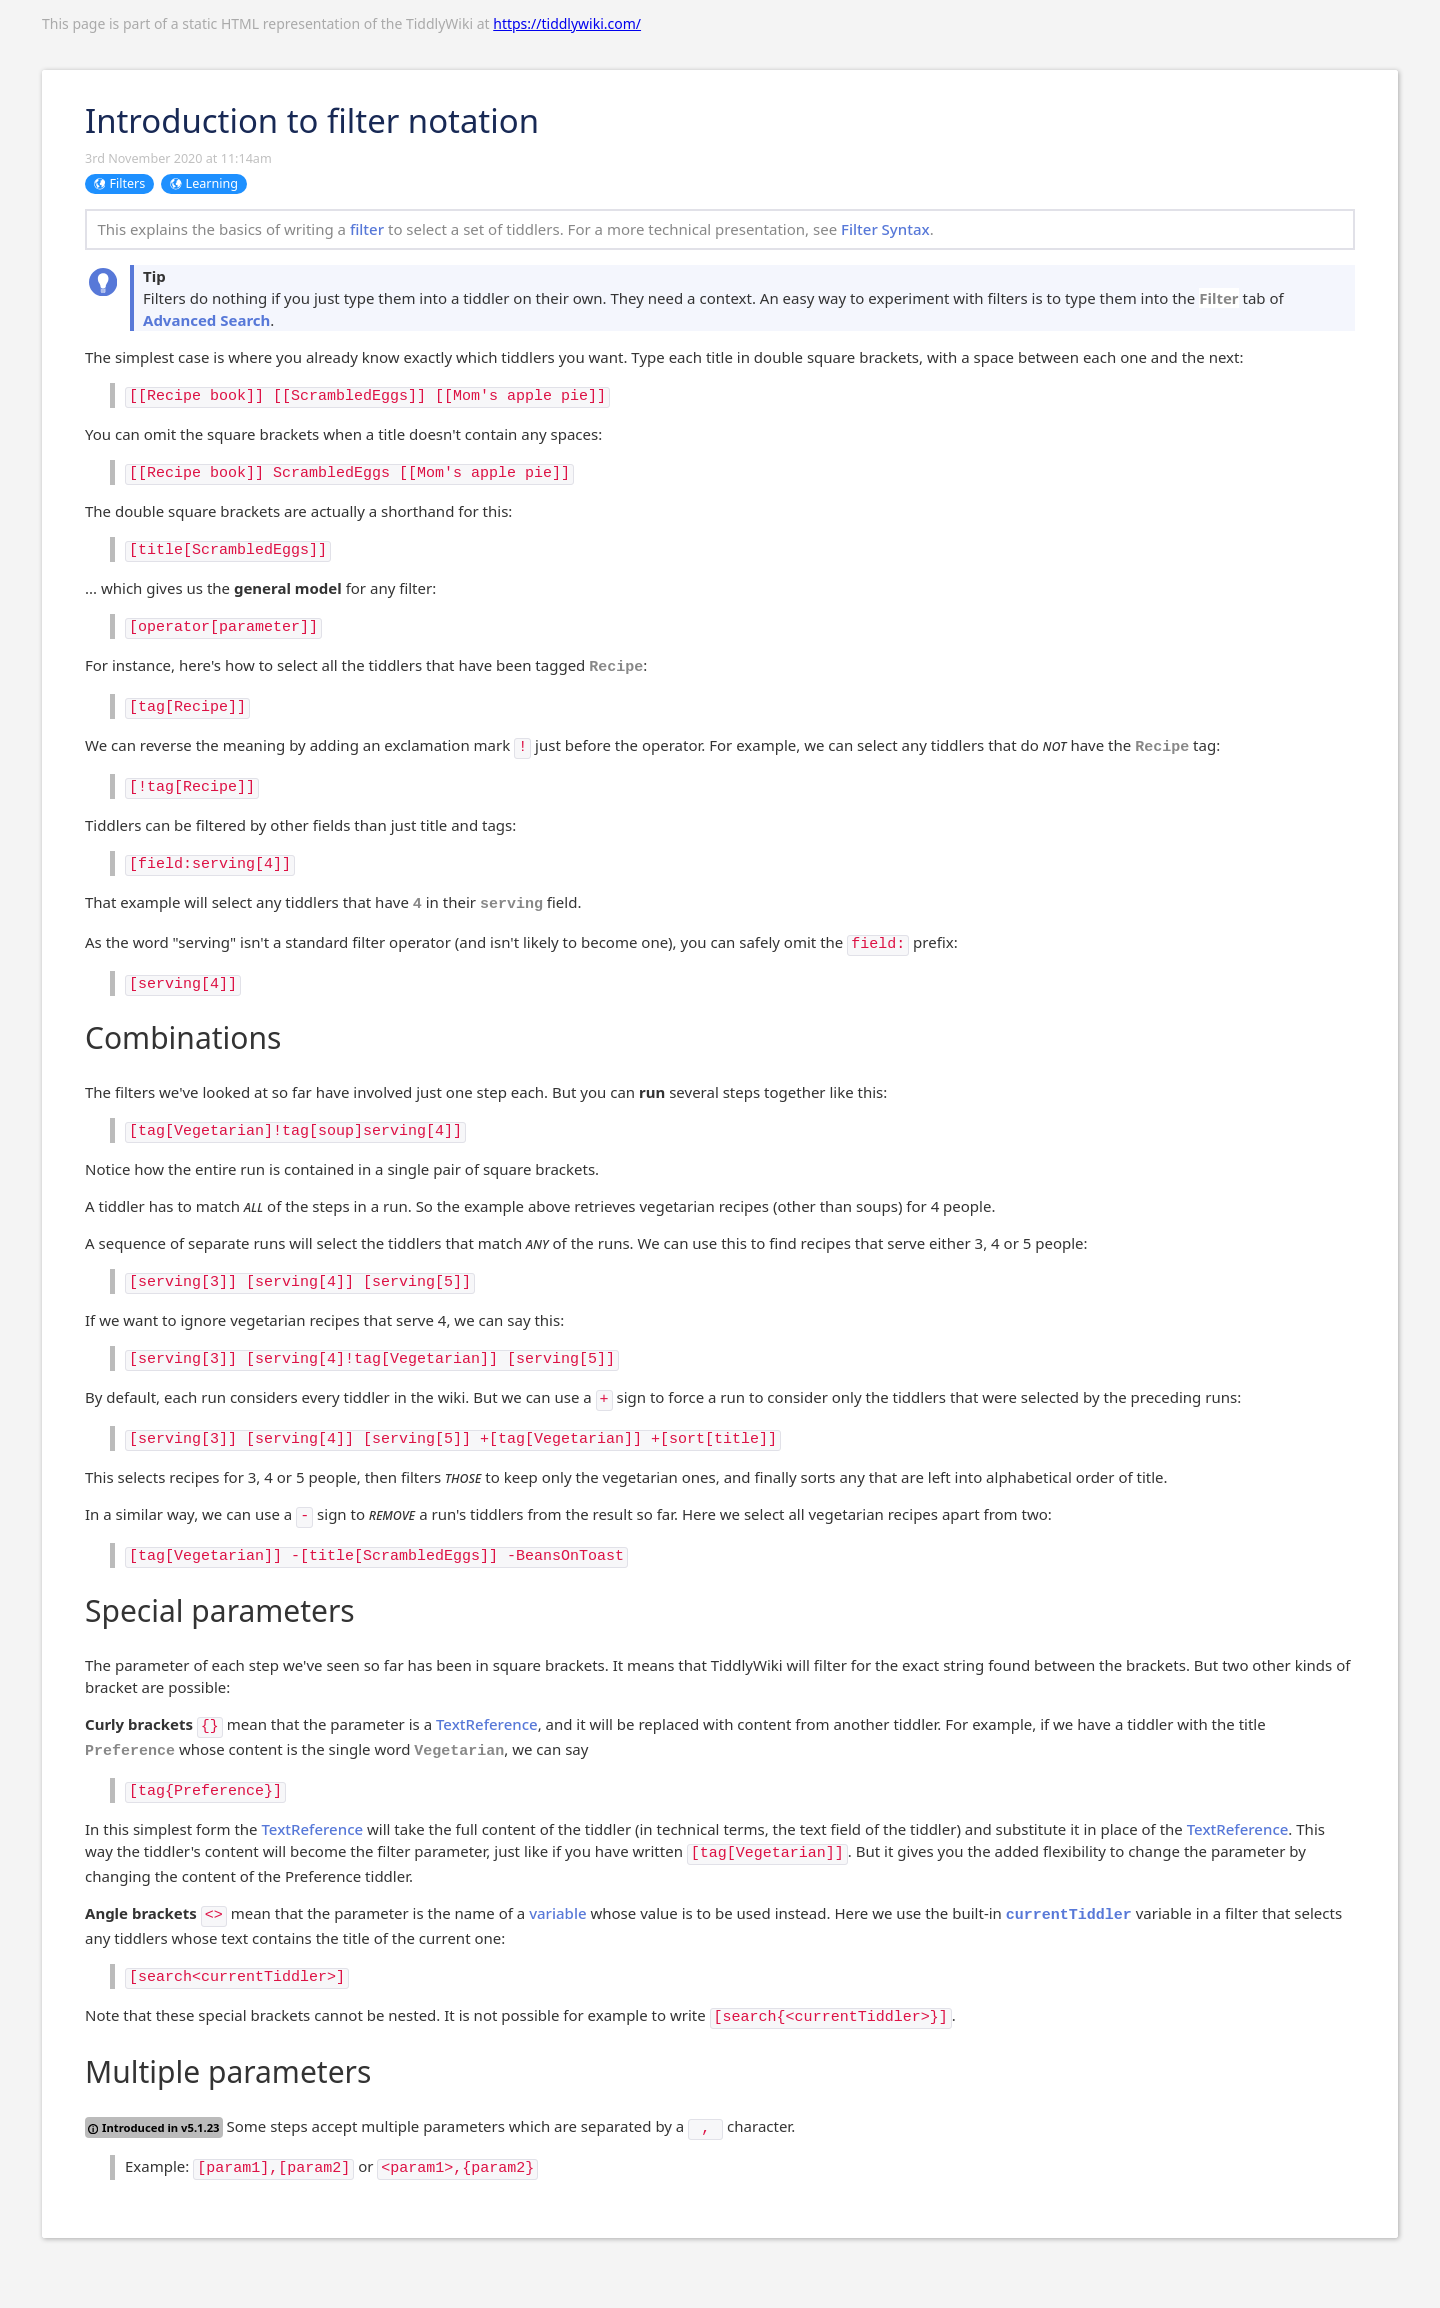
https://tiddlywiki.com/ (567, 23)
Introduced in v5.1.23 (154, 2127)
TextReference (487, 1724)
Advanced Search (206, 320)
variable (557, 1913)
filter (367, 229)
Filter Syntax (885, 229)
